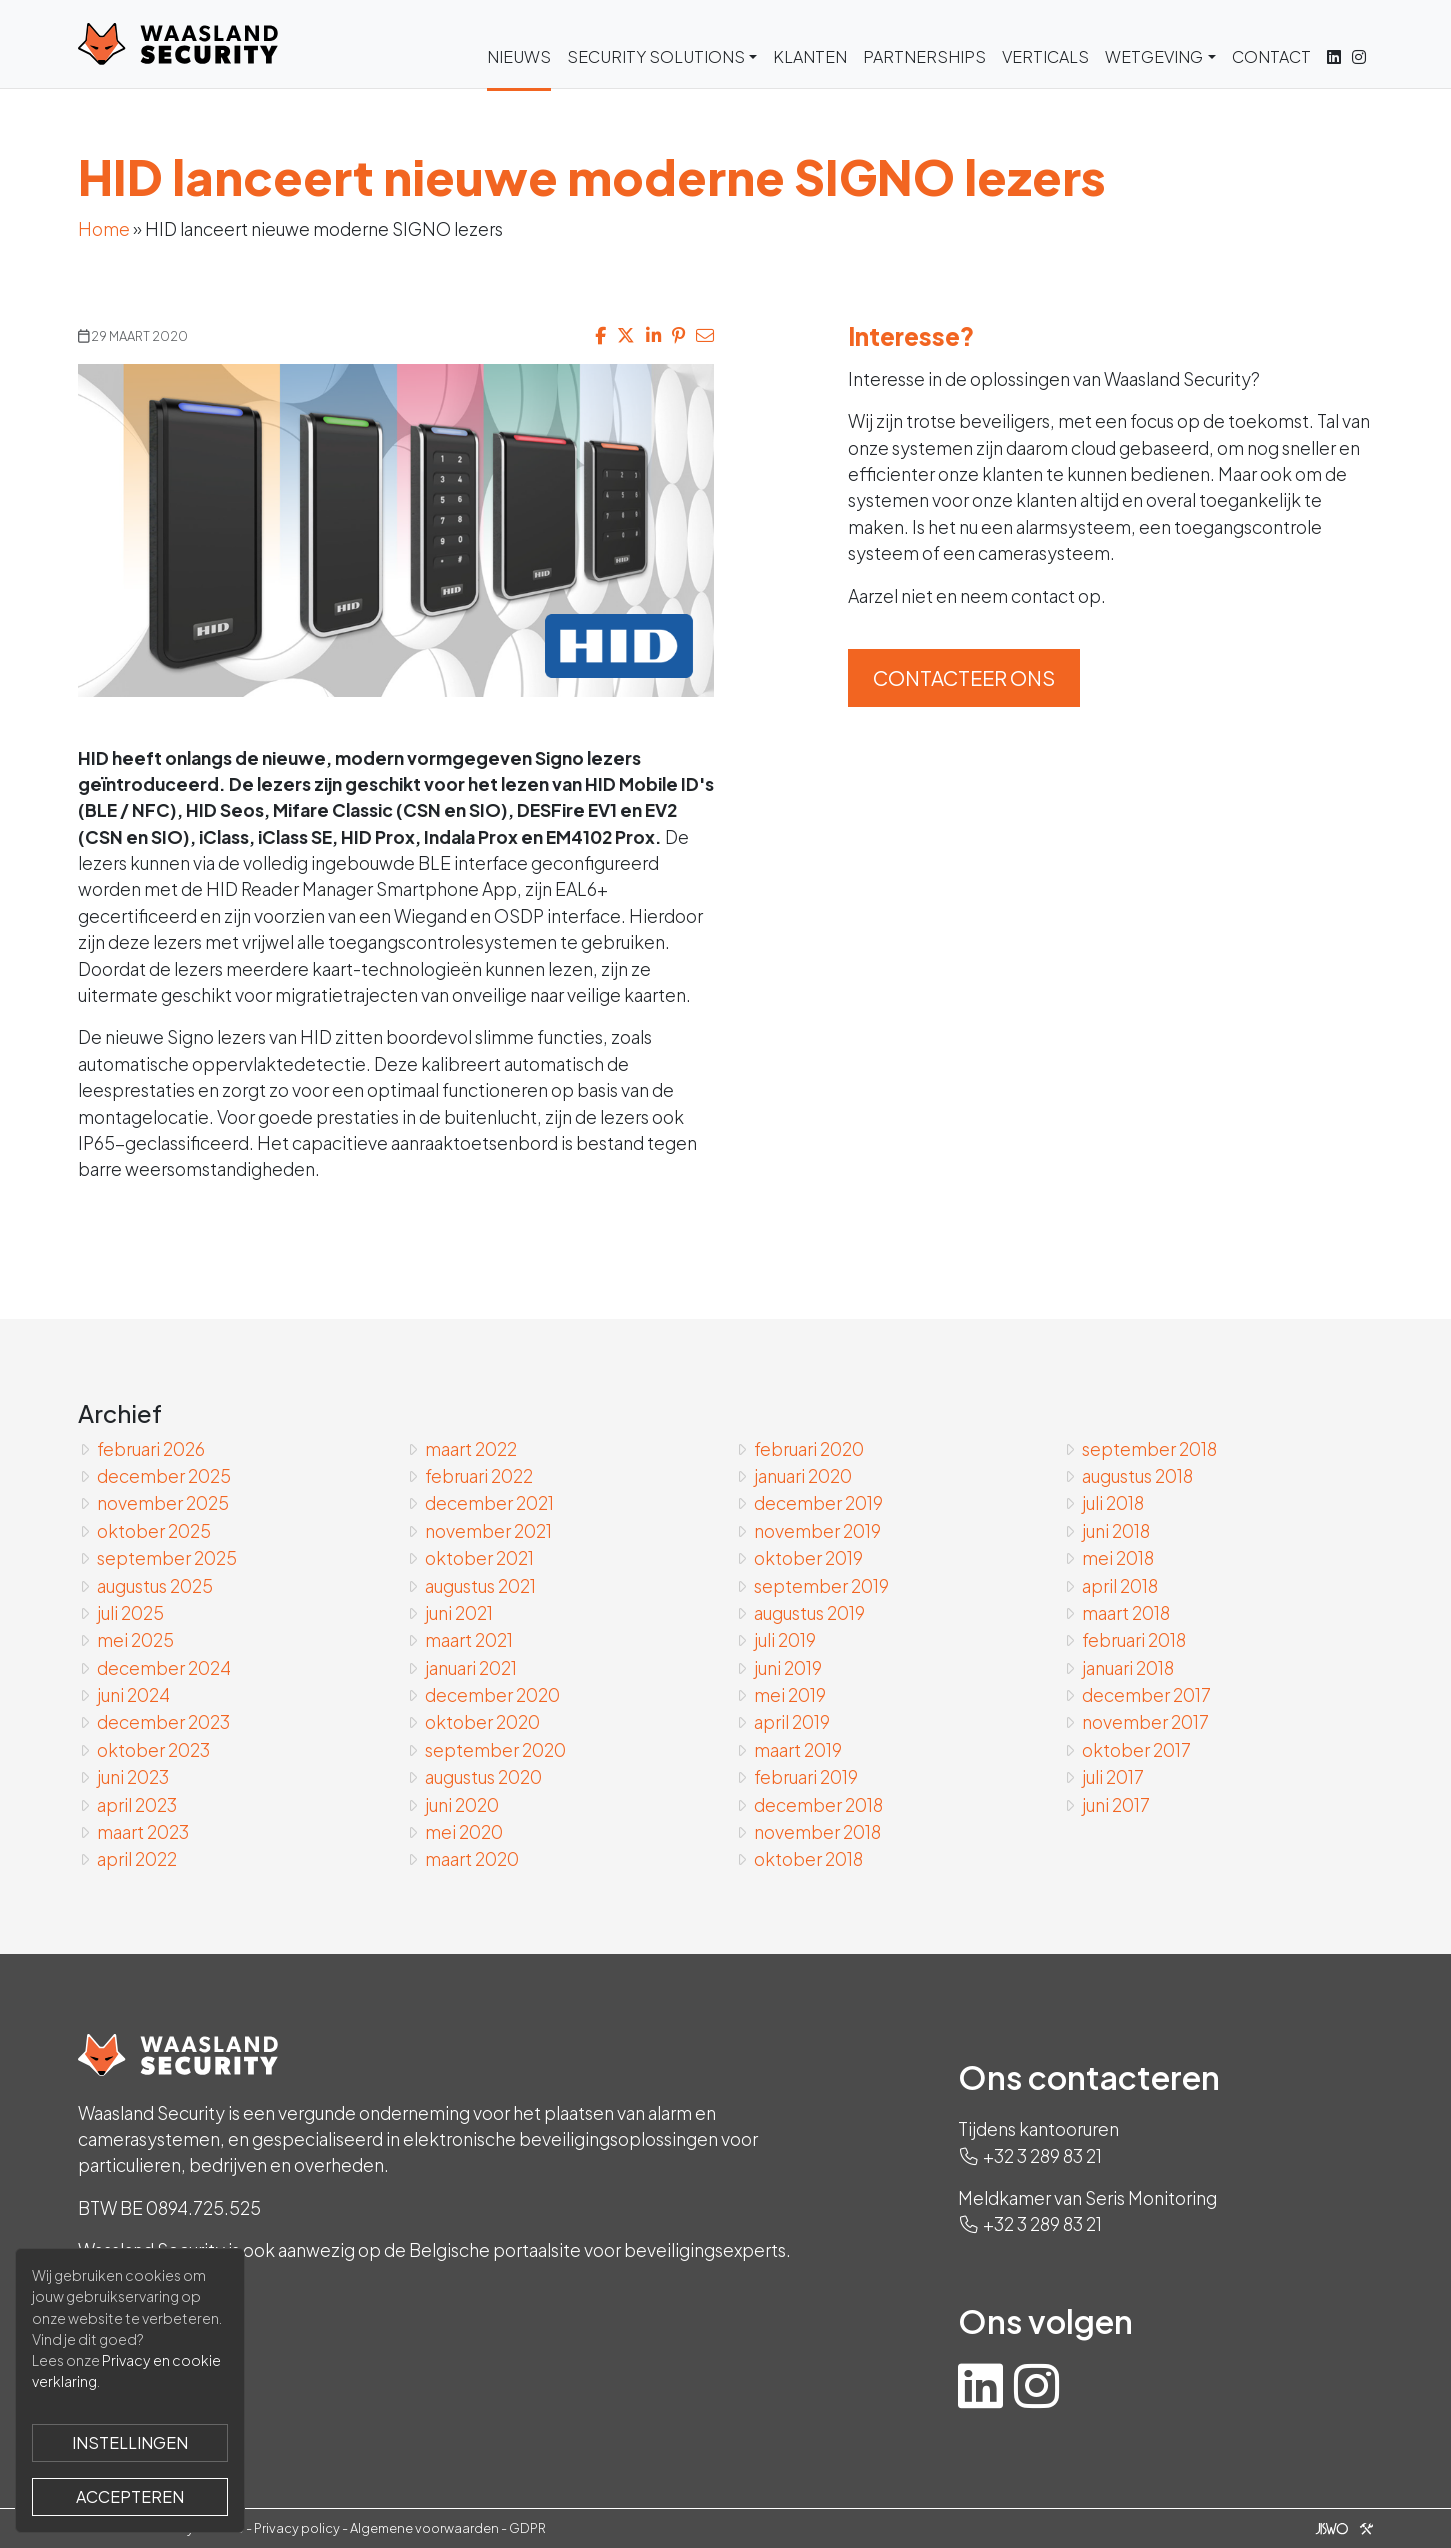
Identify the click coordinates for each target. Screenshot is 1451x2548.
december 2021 (489, 1503)
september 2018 (1149, 1449)
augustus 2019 (809, 1613)
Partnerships (924, 56)
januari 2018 (1128, 1668)
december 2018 (818, 1805)
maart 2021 (469, 1640)
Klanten (810, 56)
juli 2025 (130, 1613)
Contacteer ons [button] (964, 677)
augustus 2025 (155, 1586)
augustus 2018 (1137, 1476)
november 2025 (163, 1503)
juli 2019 (785, 1640)
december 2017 (1146, 1695)
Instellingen (130, 2442)
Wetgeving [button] (1154, 56)
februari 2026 (151, 1449)
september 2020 (495, 1750)
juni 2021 (459, 1613)
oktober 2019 (808, 1558)
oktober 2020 (482, 1722)
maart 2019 (798, 1750)
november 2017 (1145, 1722)
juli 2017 (1113, 1777)
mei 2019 (790, 1695)
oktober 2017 (1136, 1750)
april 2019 (792, 1722)
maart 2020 (472, 1859)
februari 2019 (806, 1777)
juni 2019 (788, 1668)
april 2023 (137, 1805)
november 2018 (817, 1832)
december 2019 (818, 1503)
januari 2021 (471, 1668)
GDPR (527, 2528)
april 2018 (1120, 1586)
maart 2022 (471, 1449)
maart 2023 (143, 1832)
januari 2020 (803, 1476)
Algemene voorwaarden (424, 2528)
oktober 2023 (153, 1750)
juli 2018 (1113, 1503)
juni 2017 (1116, 1805)
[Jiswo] (1340, 2528)
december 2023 (163, 1722)
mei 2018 (1118, 1558)
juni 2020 (462, 1805)
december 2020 (492, 1695)
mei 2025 (135, 1640)
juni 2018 (1116, 1531)
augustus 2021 (480, 1586)
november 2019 (817, 1531)
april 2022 (137, 1859)
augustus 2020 (483, 1777)
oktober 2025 (154, 1531)
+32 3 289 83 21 (1042, 2156)
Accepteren (130, 2496)
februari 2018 (1134, 1640)
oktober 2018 (808, 1859)
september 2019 (821, 1586)
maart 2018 (1126, 1613)
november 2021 (488, 1531)
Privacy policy (297, 2528)
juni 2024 (133, 1695)
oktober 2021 (479, 1558)
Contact (1271, 56)
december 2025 (164, 1476)
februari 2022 (479, 1476)
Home (104, 229)
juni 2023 (133, 1777)
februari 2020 (809, 1449)
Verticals (1045, 56)
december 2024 (164, 1668)
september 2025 (167, 1558)
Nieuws (519, 56)
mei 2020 (464, 1832)
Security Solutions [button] (656, 56)
